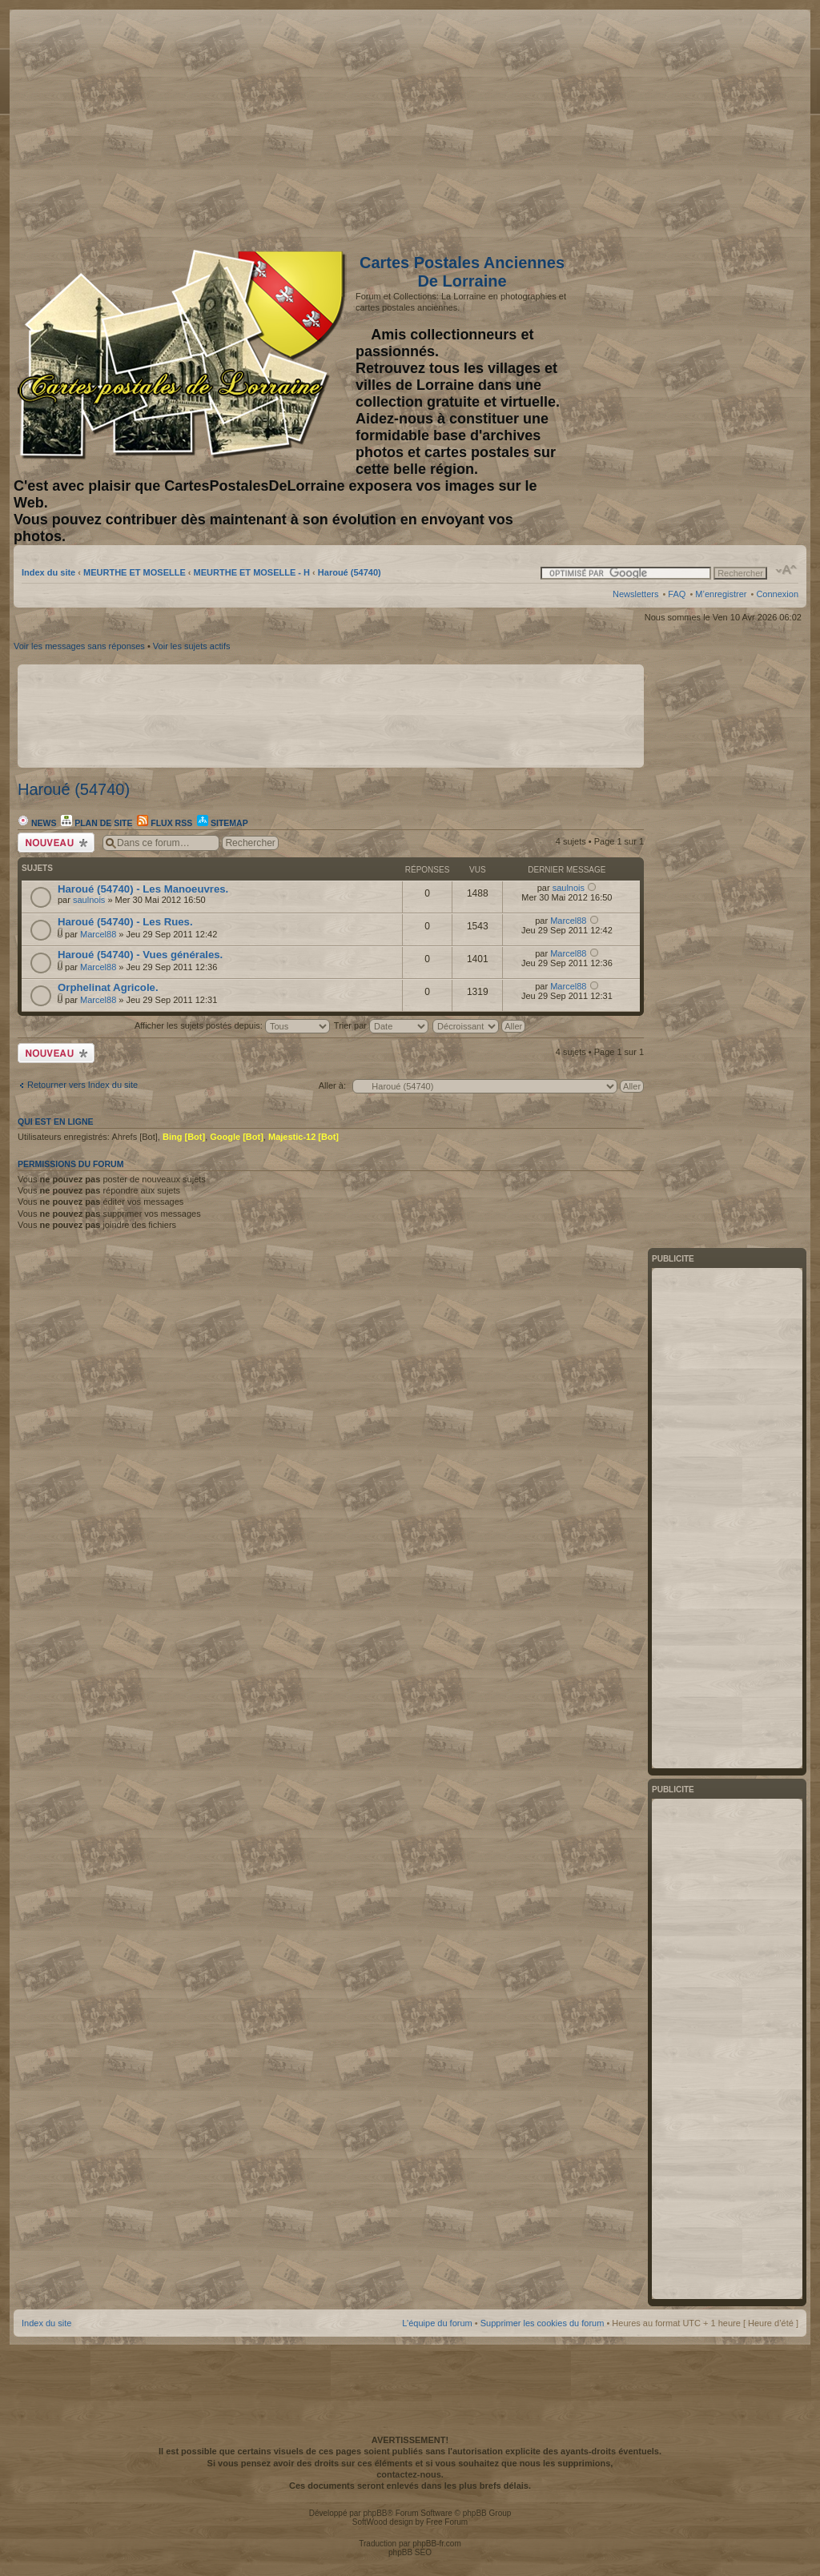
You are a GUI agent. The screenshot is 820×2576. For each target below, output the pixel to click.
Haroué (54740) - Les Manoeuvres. (143, 889)
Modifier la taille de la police (786, 570)
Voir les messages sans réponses (79, 646)
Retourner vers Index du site (82, 1084)
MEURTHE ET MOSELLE (134, 572)
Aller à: (332, 1085)
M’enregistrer (720, 594)
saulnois (89, 900)
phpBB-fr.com (436, 2543)
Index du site (48, 572)
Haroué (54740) (349, 572)
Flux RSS (164, 823)
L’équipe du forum (437, 2323)
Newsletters (635, 594)
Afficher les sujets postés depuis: (232, 1025)
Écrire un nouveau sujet (56, 843)
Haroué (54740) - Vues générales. (140, 955)
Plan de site (96, 823)
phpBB (375, 2513)
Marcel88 (98, 934)
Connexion (777, 594)
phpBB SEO (410, 2552)
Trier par (381, 1025)
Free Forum (447, 2522)
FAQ (676, 594)
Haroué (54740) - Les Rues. (125, 922)
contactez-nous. (410, 2474)
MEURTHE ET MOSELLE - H (252, 572)
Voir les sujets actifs (192, 646)
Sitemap (222, 823)
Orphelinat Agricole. (108, 987)
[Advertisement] (671, 126)
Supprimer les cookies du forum (542, 2323)
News (37, 823)
